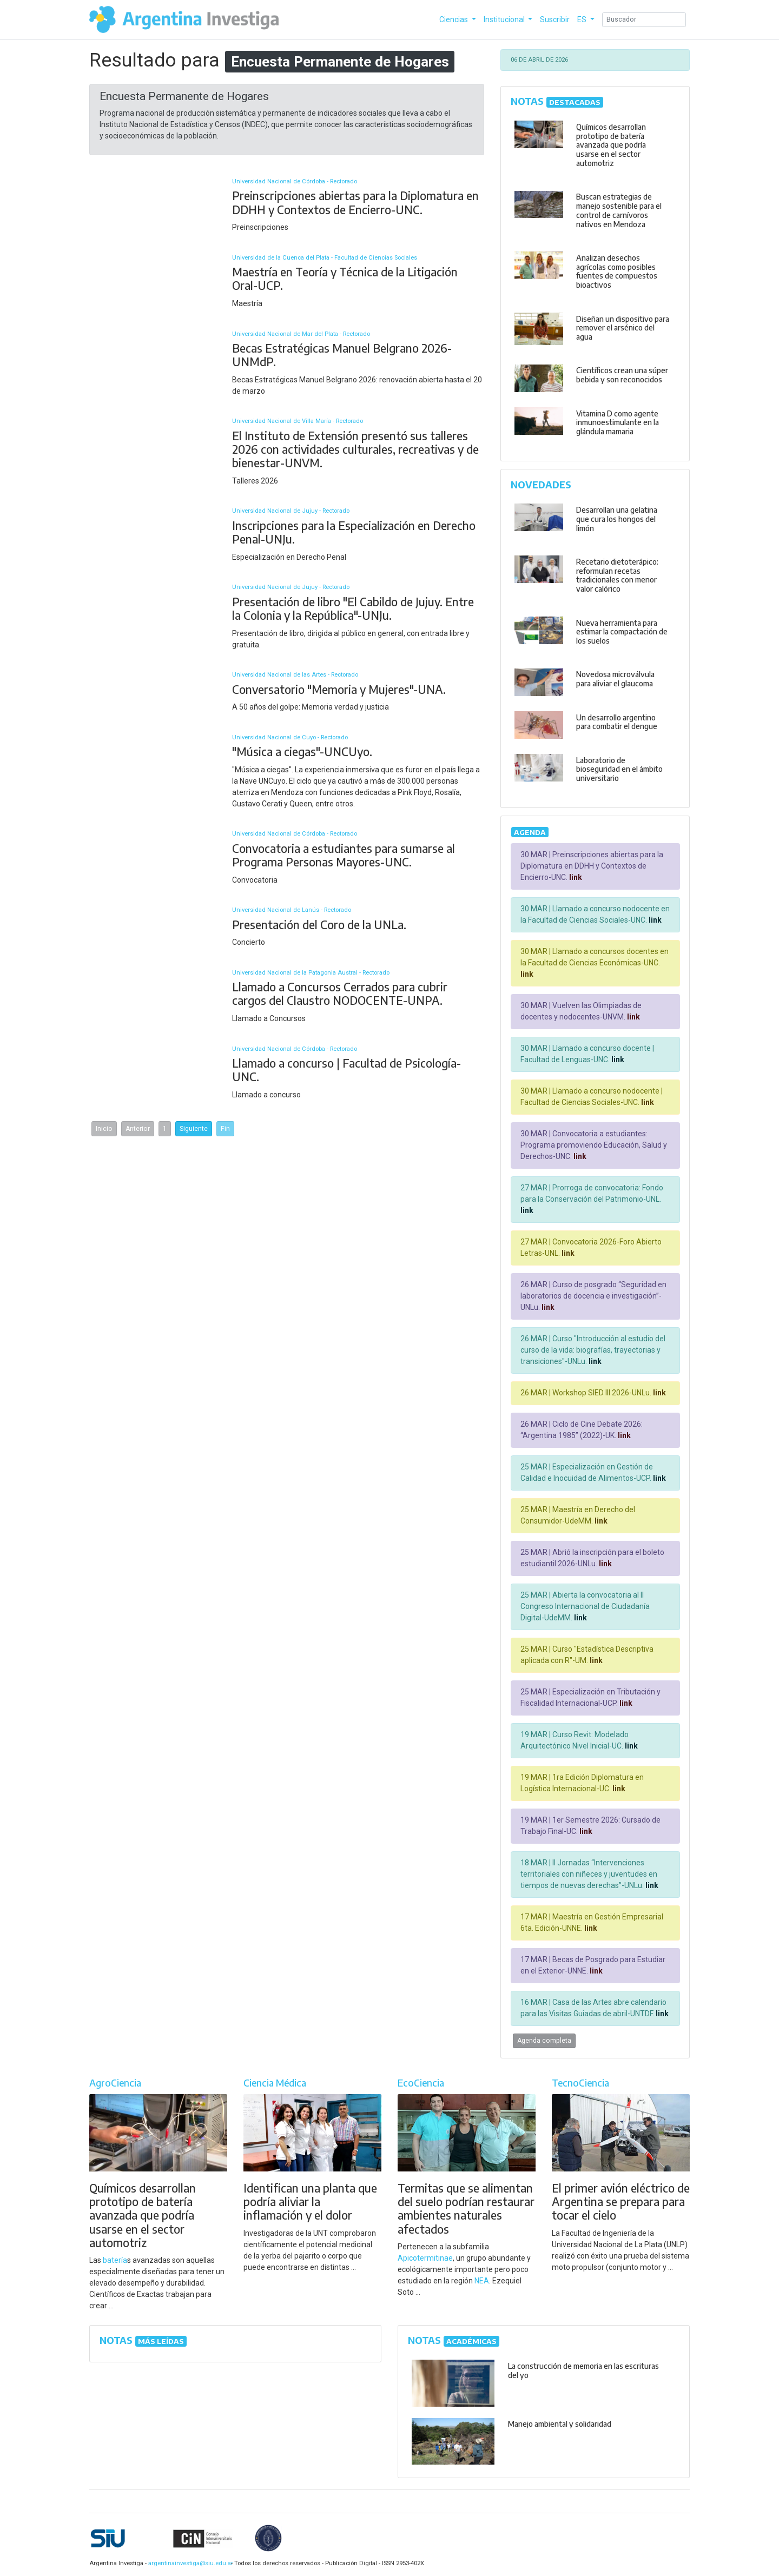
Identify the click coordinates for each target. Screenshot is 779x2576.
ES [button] (582, 19)
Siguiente (194, 1129)
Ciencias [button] (454, 19)
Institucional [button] (505, 19)
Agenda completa (544, 2040)
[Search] (644, 19)
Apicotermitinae (425, 2258)
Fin (225, 1129)
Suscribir (555, 19)
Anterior (138, 1129)
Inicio (104, 1129)
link (574, 877)
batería (115, 2260)
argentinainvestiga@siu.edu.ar (188, 2563)
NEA (481, 2280)
